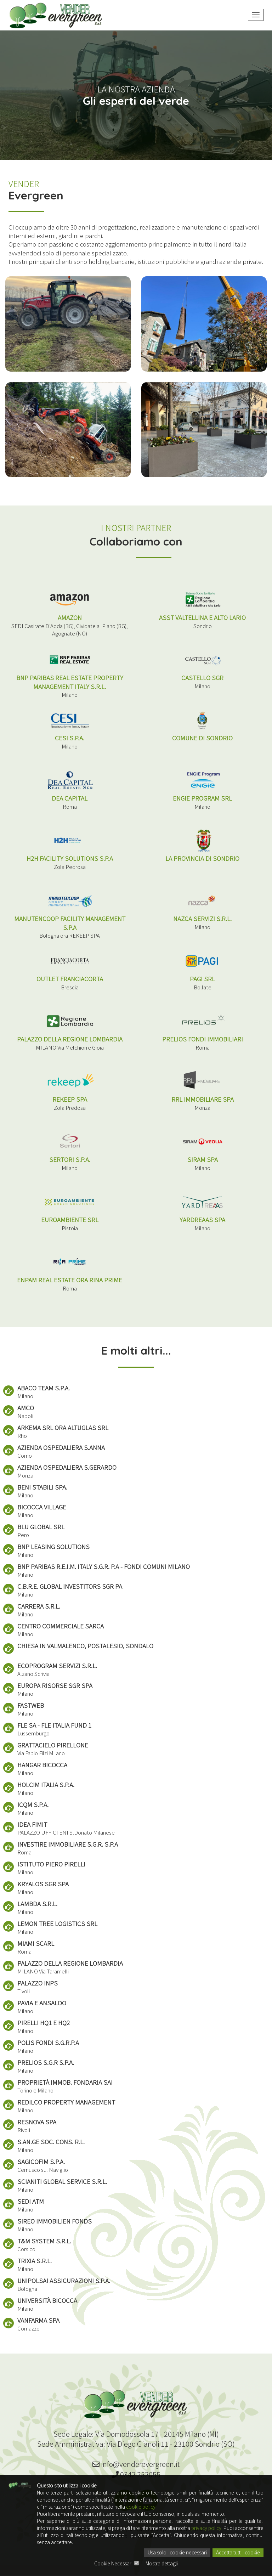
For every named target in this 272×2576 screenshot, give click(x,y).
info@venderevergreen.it (136, 2465)
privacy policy (206, 2528)
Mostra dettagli (162, 2563)
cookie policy (140, 2507)
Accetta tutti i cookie (238, 2553)
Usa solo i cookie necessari (177, 2553)
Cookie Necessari (113, 2563)
